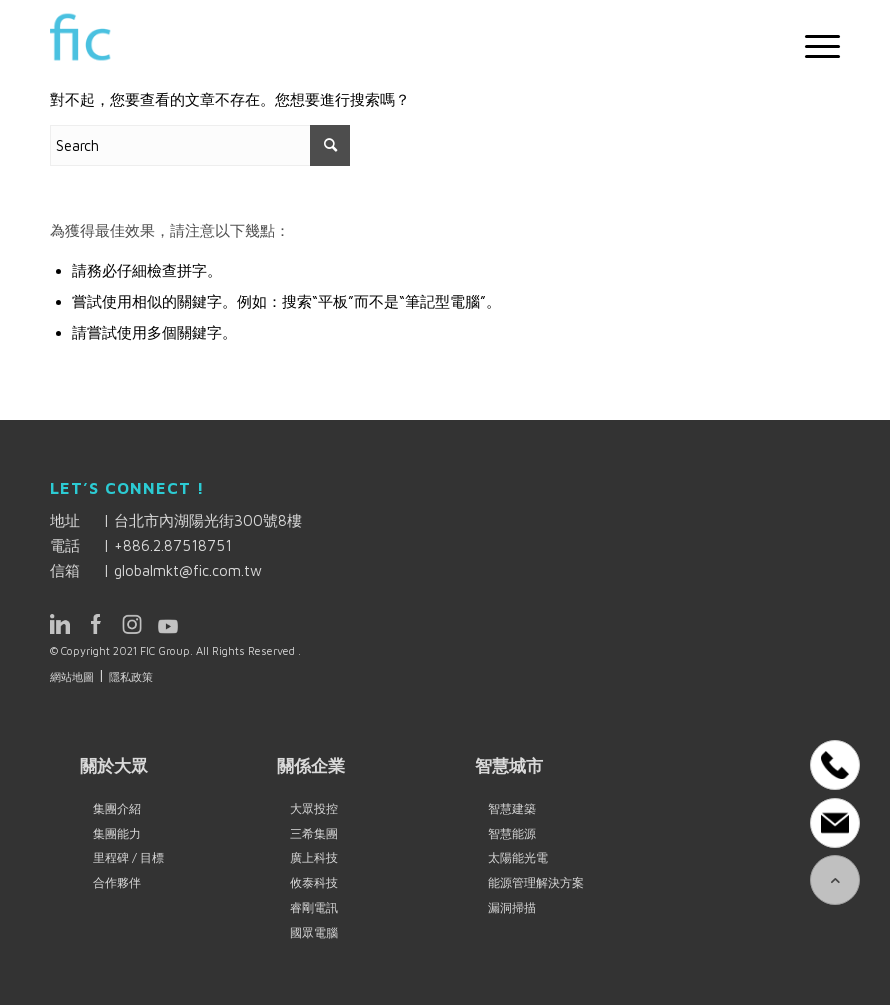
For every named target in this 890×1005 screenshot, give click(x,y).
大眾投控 (314, 808)
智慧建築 (512, 808)
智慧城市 (509, 765)
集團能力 (117, 833)
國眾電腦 (314, 932)
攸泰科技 (314, 882)
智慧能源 (512, 833)
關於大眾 (114, 765)
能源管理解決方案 (536, 882)
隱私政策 (131, 676)
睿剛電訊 (314, 907)
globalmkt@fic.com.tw (188, 570)
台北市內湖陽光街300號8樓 (208, 520)
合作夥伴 (117, 882)
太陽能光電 (518, 857)
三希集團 (314, 833)
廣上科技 (314, 857)
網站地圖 (72, 676)
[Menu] (812, 46)
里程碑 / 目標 (128, 857)
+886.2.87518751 (173, 545)
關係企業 (311, 765)
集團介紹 (117, 808)
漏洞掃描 (512, 907)
